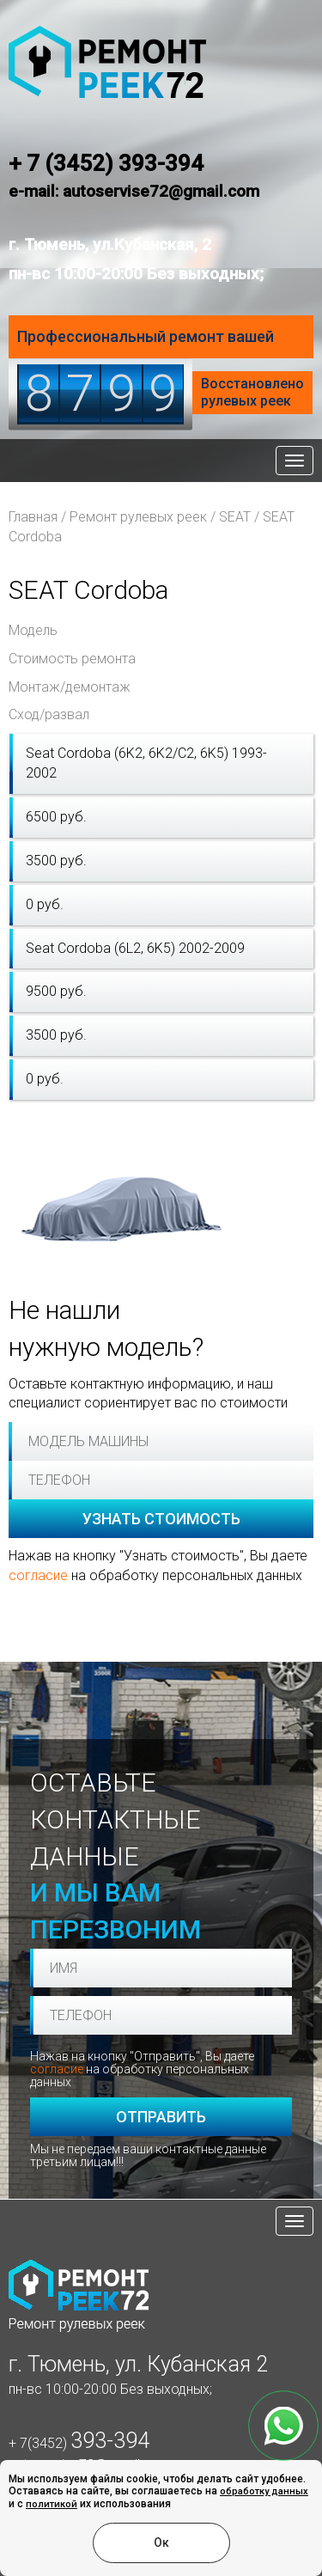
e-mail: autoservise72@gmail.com (134, 191)
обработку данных (264, 2491)
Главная (33, 517)
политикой (51, 2504)
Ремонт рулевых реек (138, 517)
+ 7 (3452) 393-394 (106, 163)
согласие (38, 1575)
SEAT (235, 517)
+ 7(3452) (79, 2443)
